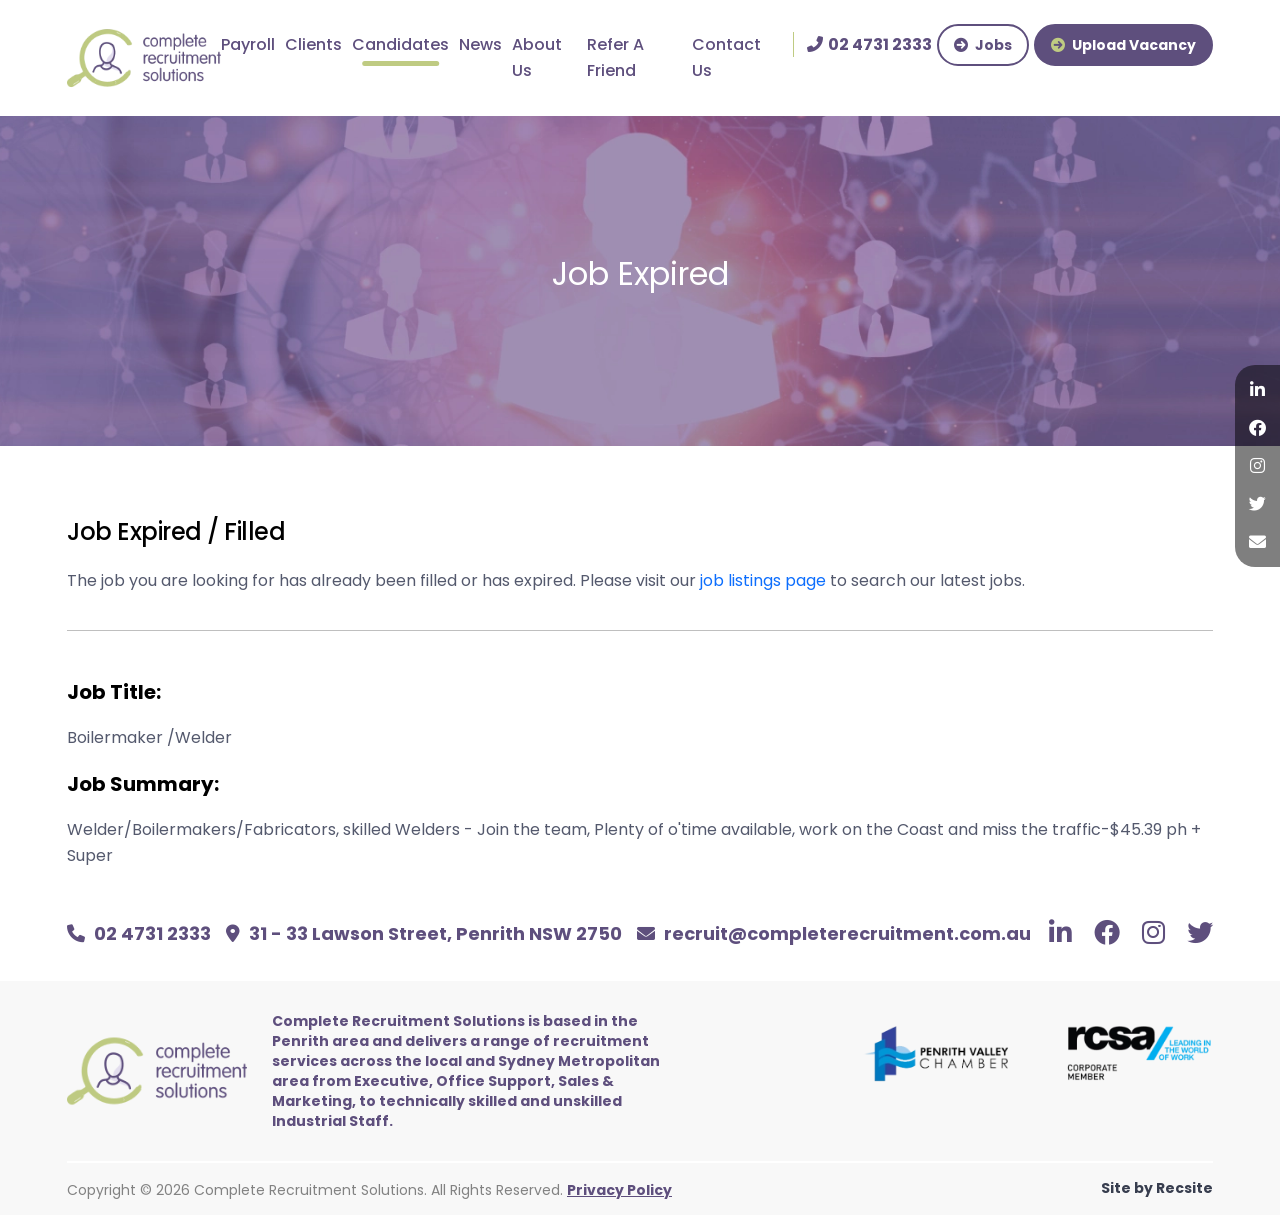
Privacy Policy (619, 1190)
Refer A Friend (615, 57)
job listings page (763, 580)
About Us (537, 57)
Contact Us (726, 57)
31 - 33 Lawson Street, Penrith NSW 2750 (424, 933)
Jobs (983, 45)
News (480, 44)
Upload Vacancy (1123, 45)
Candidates (400, 44)
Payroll (248, 44)
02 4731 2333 (139, 933)
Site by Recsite (1157, 1188)
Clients (313, 44)
